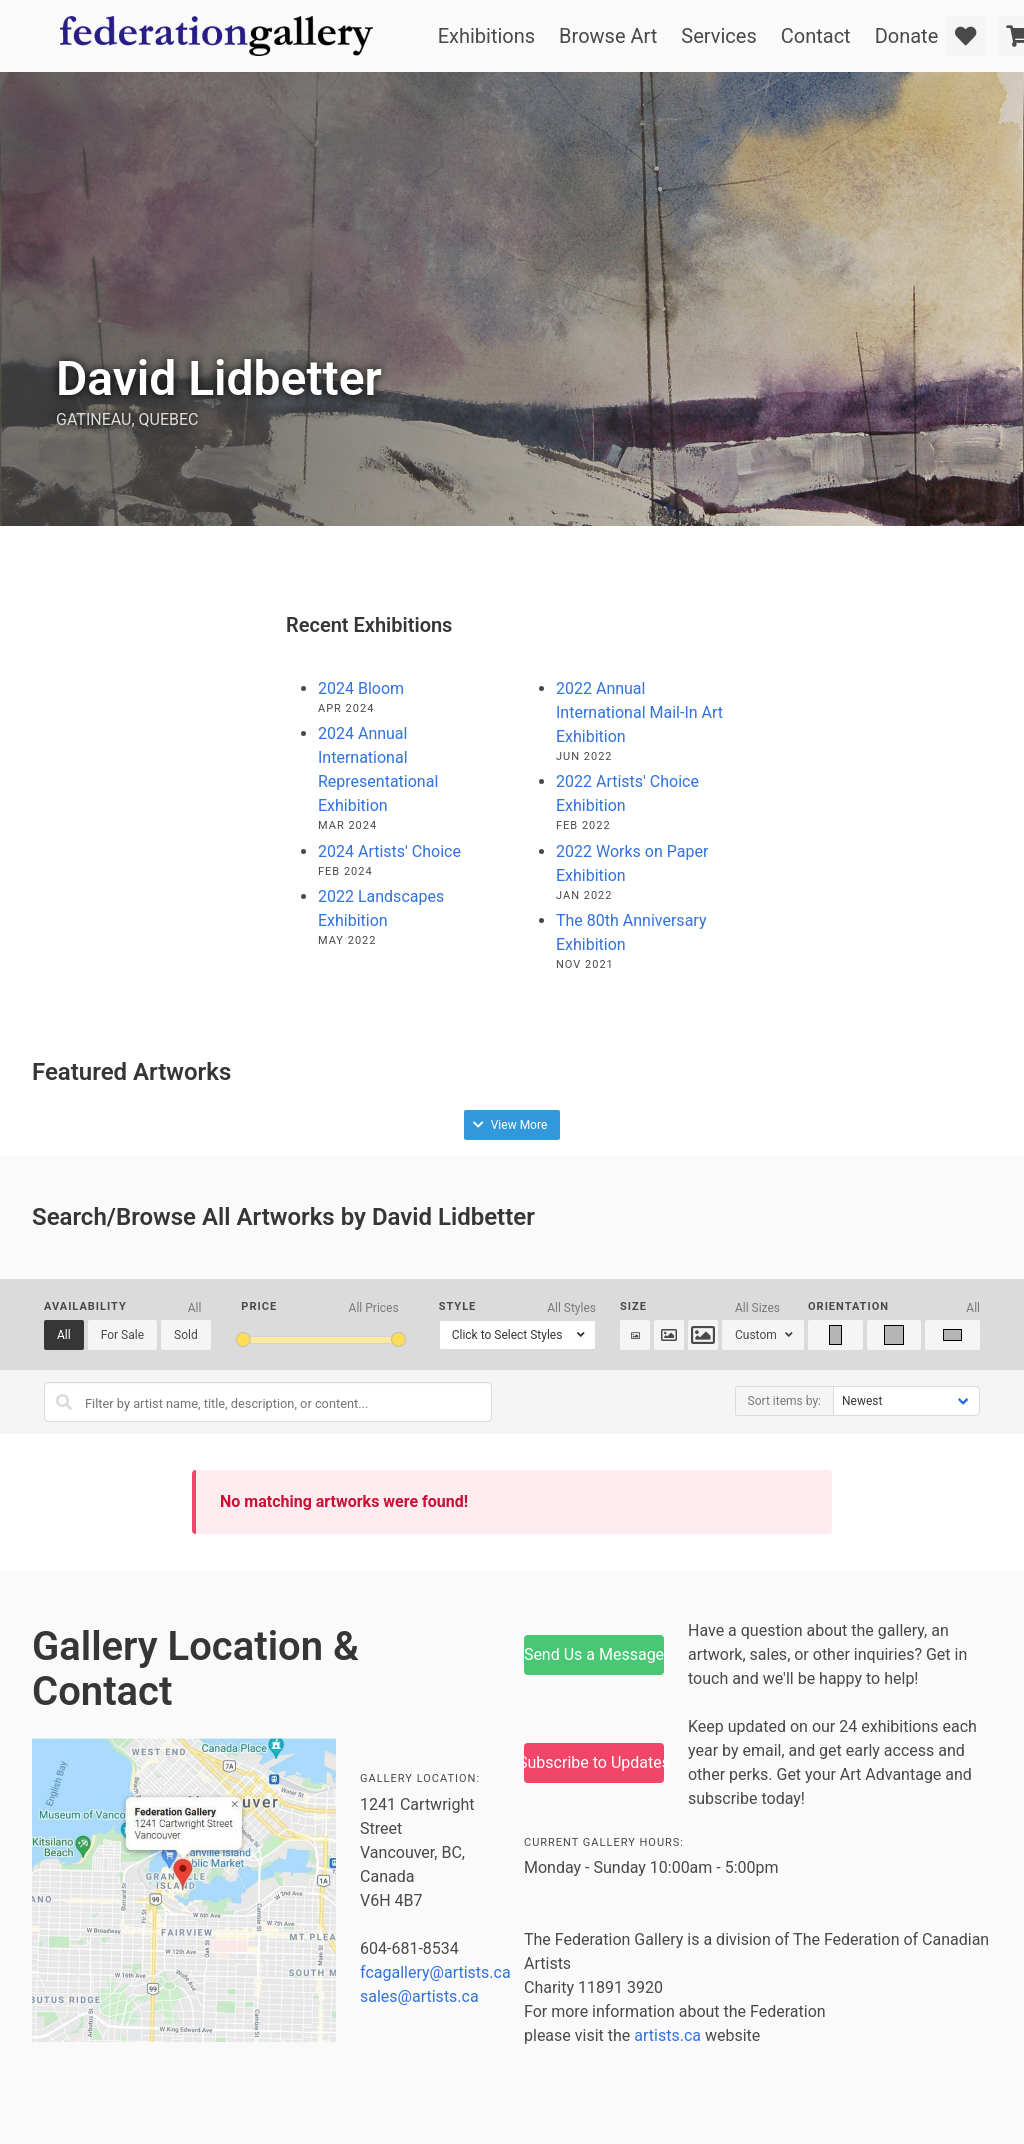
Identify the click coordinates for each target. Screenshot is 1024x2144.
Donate (907, 36)
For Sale (122, 1335)
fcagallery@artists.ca (435, 1972)
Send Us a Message (594, 1654)
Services (718, 36)
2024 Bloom (361, 688)
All (64, 1335)
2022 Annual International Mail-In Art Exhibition (639, 712)
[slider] (242, 1339)
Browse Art (608, 36)
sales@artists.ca (419, 1996)
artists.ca (667, 2035)
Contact (816, 36)
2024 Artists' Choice (389, 851)
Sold (186, 1335)
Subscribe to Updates (594, 1762)
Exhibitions (486, 36)
